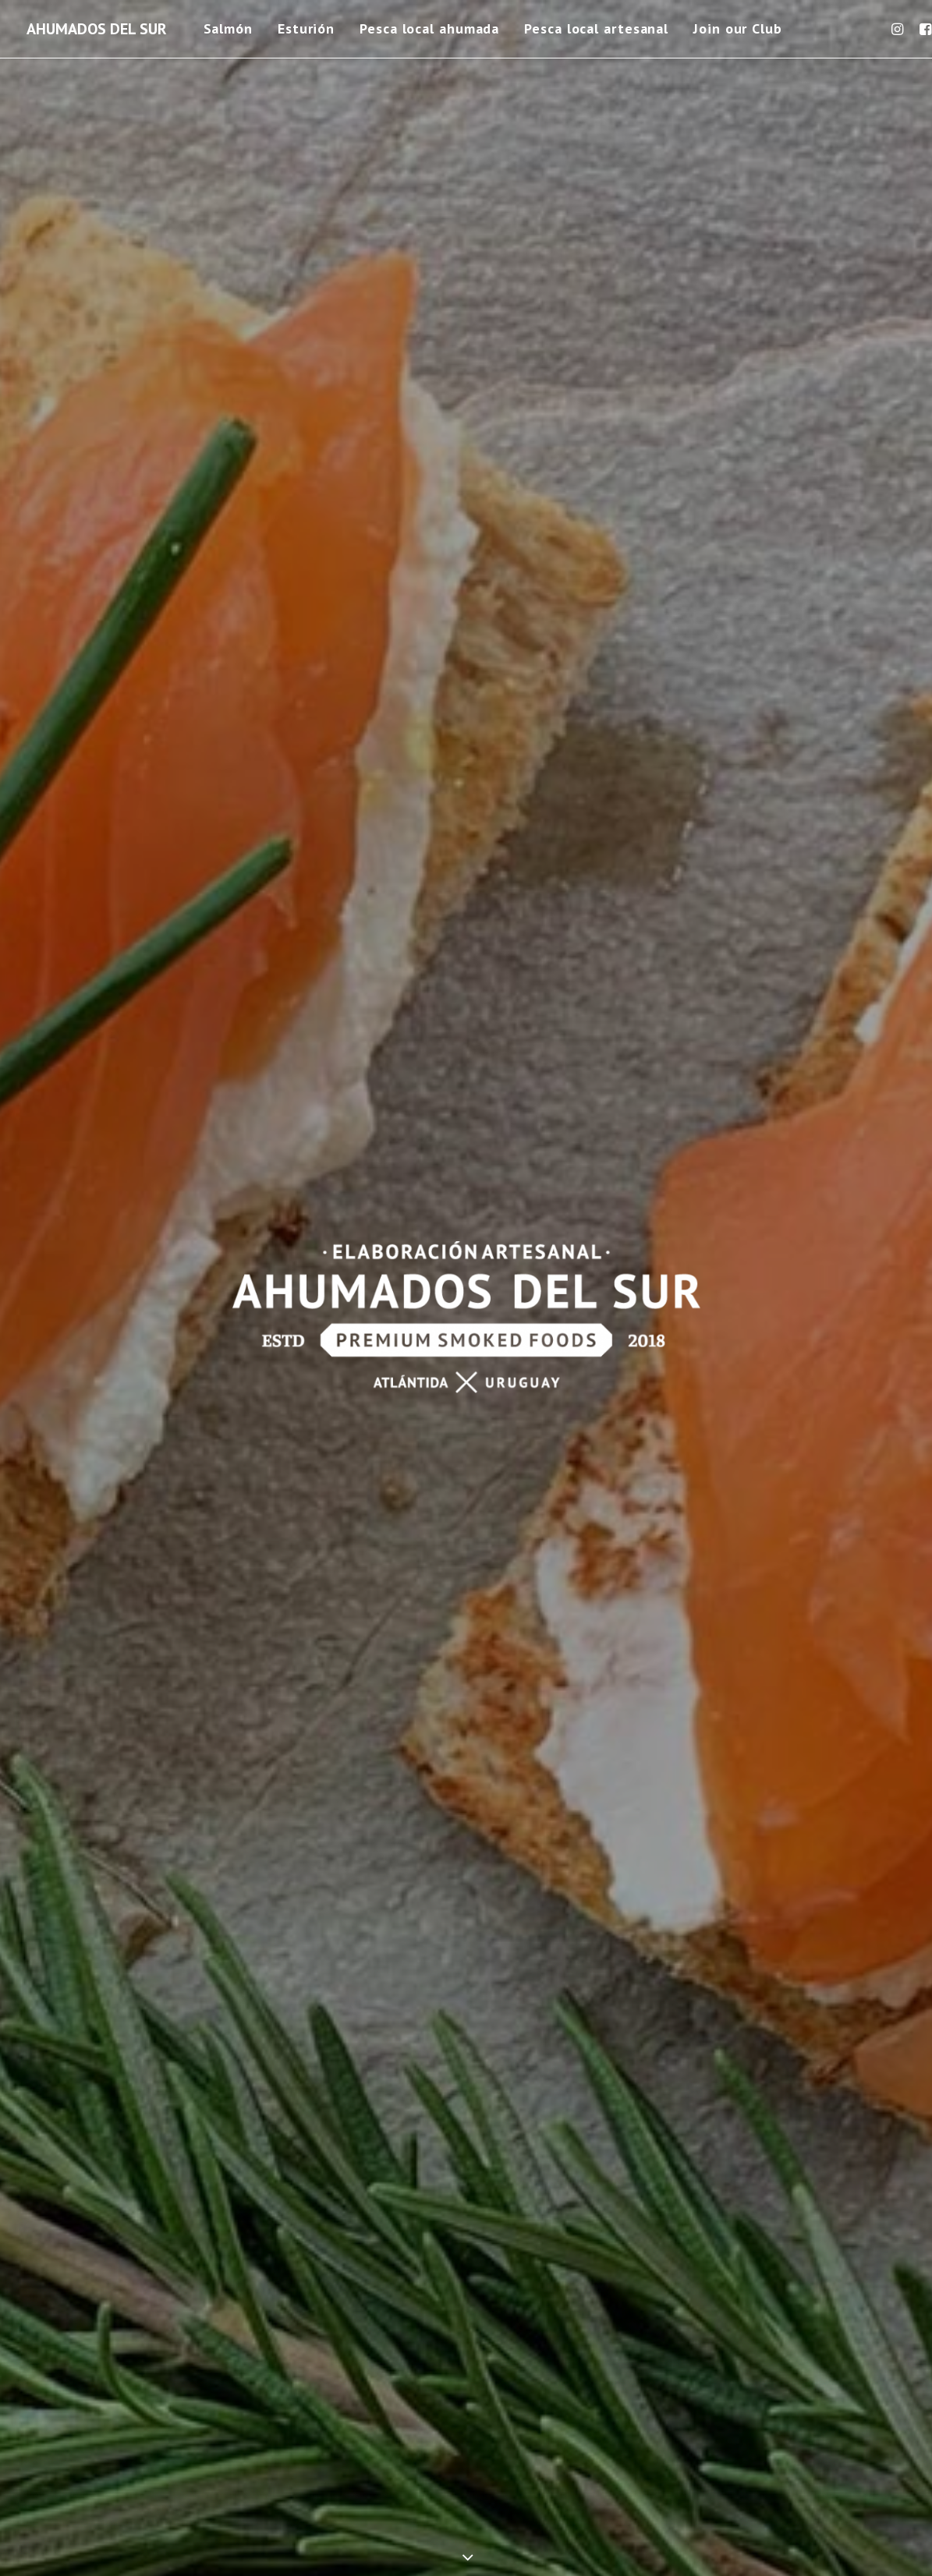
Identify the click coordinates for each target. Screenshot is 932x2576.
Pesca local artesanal (596, 28)
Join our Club (737, 28)
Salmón (228, 28)
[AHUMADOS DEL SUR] (97, 29)
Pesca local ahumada (429, 28)
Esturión (306, 28)
